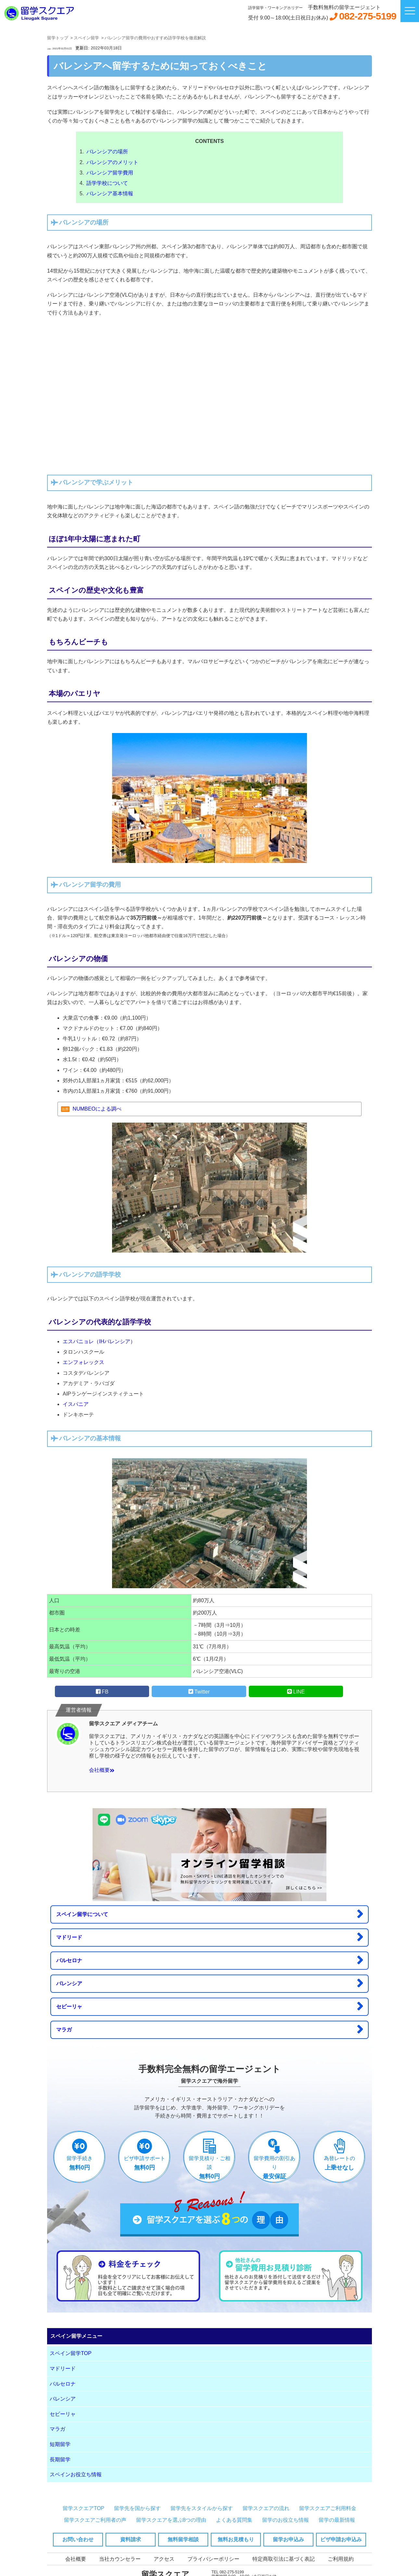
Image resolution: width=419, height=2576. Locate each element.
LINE (296, 1691)
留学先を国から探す (137, 2508)
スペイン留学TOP (71, 2353)
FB (102, 1691)
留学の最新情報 (337, 2520)
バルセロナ (209, 1960)
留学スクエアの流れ (266, 2508)
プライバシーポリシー (213, 2559)
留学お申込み (288, 2539)
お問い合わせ (78, 2539)
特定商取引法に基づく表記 (283, 2559)
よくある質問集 (234, 2520)
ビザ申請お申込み (341, 2539)
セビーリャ (209, 2006)
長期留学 (60, 2459)
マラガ (209, 2029)
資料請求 (130, 2539)
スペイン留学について (209, 1914)
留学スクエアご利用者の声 (95, 2520)
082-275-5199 (367, 16)
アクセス (164, 2559)
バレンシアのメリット (112, 162)
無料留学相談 (183, 2539)
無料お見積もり (236, 2539)
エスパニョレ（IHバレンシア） (99, 1341)
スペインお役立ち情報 (76, 2474)
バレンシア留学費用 (109, 172)
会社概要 (102, 1770)
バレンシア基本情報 (109, 193)
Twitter (199, 1691)
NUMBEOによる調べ (97, 1109)
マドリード (209, 1937)
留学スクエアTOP (84, 2508)
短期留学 (60, 2444)
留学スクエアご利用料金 (327, 2508)
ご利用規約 (341, 2559)
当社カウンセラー (120, 2559)
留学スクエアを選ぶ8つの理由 (171, 2520)
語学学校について (107, 183)
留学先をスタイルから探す (202, 2508)
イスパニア (76, 1404)
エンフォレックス (83, 1362)
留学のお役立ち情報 (285, 2520)
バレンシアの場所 (107, 151)
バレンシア (209, 1983)
